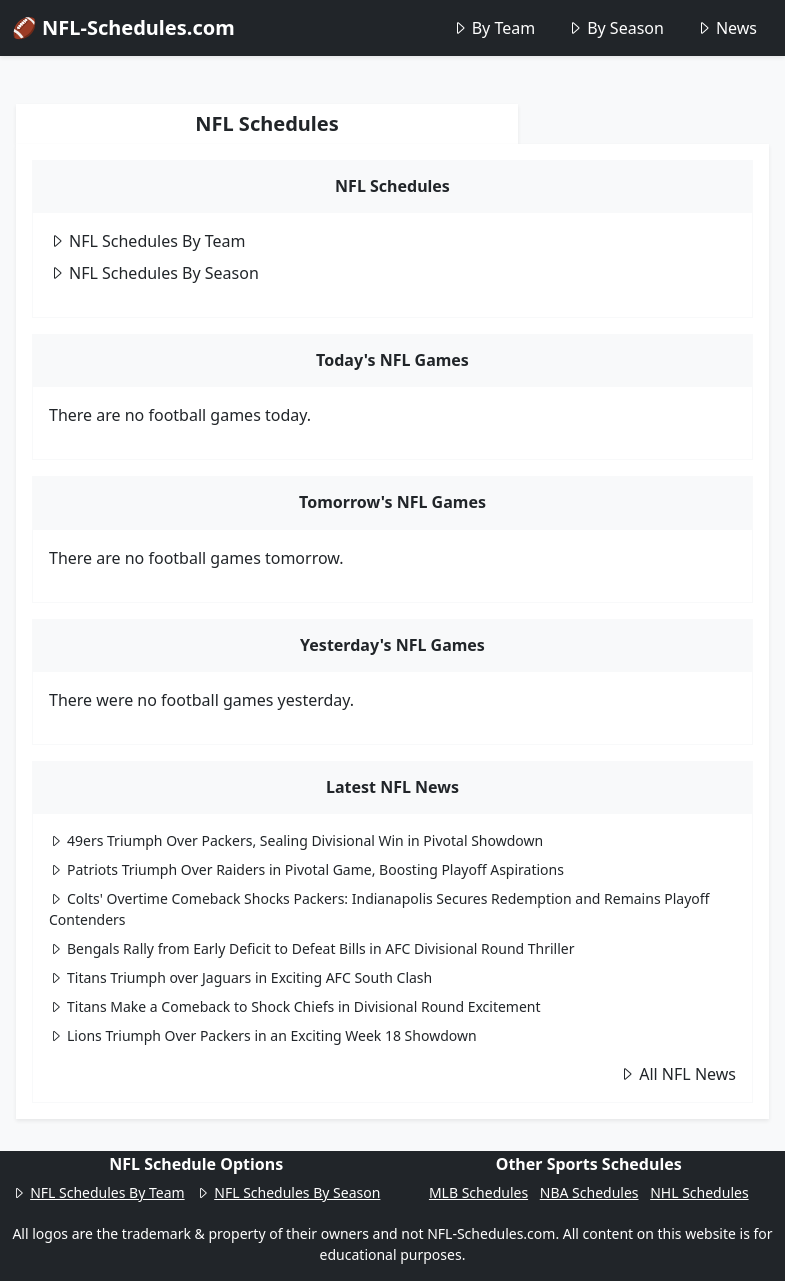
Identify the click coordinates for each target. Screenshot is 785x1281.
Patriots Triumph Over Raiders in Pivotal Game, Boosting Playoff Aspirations (306, 869)
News (726, 28)
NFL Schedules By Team (147, 241)
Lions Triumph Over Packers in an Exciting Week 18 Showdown (263, 1035)
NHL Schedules (699, 1192)
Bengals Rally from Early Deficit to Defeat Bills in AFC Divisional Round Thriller (312, 948)
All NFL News (677, 1074)
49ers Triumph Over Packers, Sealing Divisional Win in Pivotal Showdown (296, 840)
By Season (615, 28)
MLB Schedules (478, 1192)
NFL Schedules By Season (154, 273)
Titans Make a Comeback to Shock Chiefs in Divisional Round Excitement (295, 1006)
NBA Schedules (589, 1192)
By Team (493, 28)
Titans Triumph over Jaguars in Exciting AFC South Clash (240, 977)
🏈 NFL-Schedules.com (123, 27)
